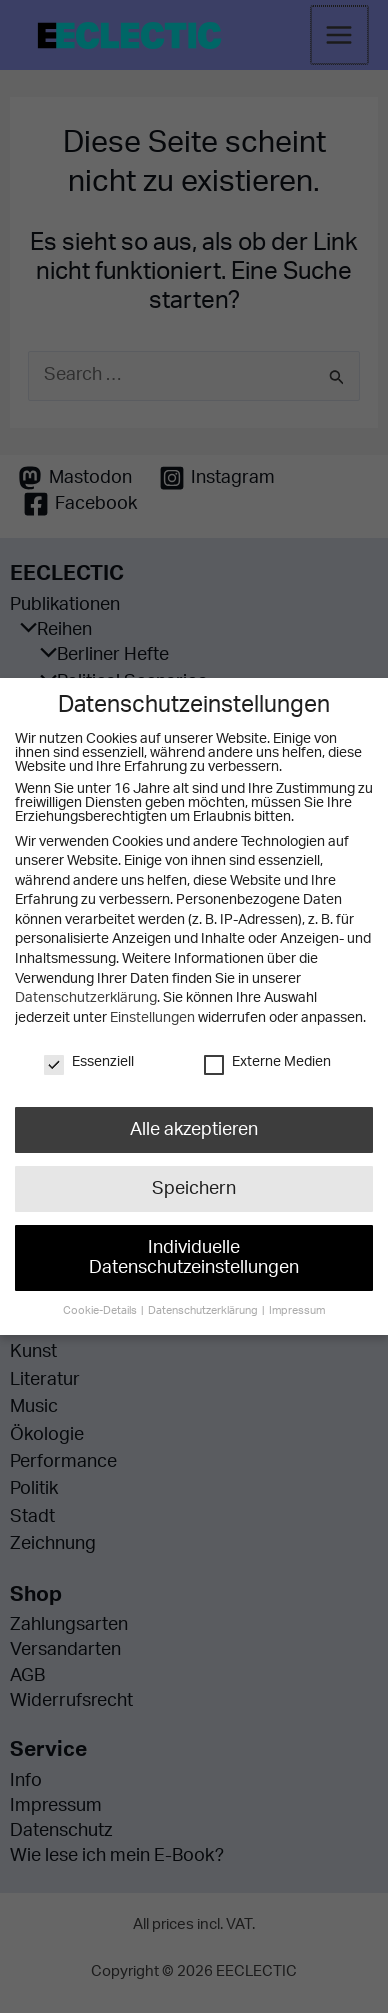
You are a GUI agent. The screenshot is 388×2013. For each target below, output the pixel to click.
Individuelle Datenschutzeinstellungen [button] (194, 1244)
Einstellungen (152, 1018)
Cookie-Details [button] (106, 1291)
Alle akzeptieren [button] (193, 1126)
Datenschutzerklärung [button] (204, 1291)
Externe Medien (267, 1061)
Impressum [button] (291, 1291)
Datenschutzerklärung (85, 998)
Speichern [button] (193, 1182)
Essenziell (89, 1061)
